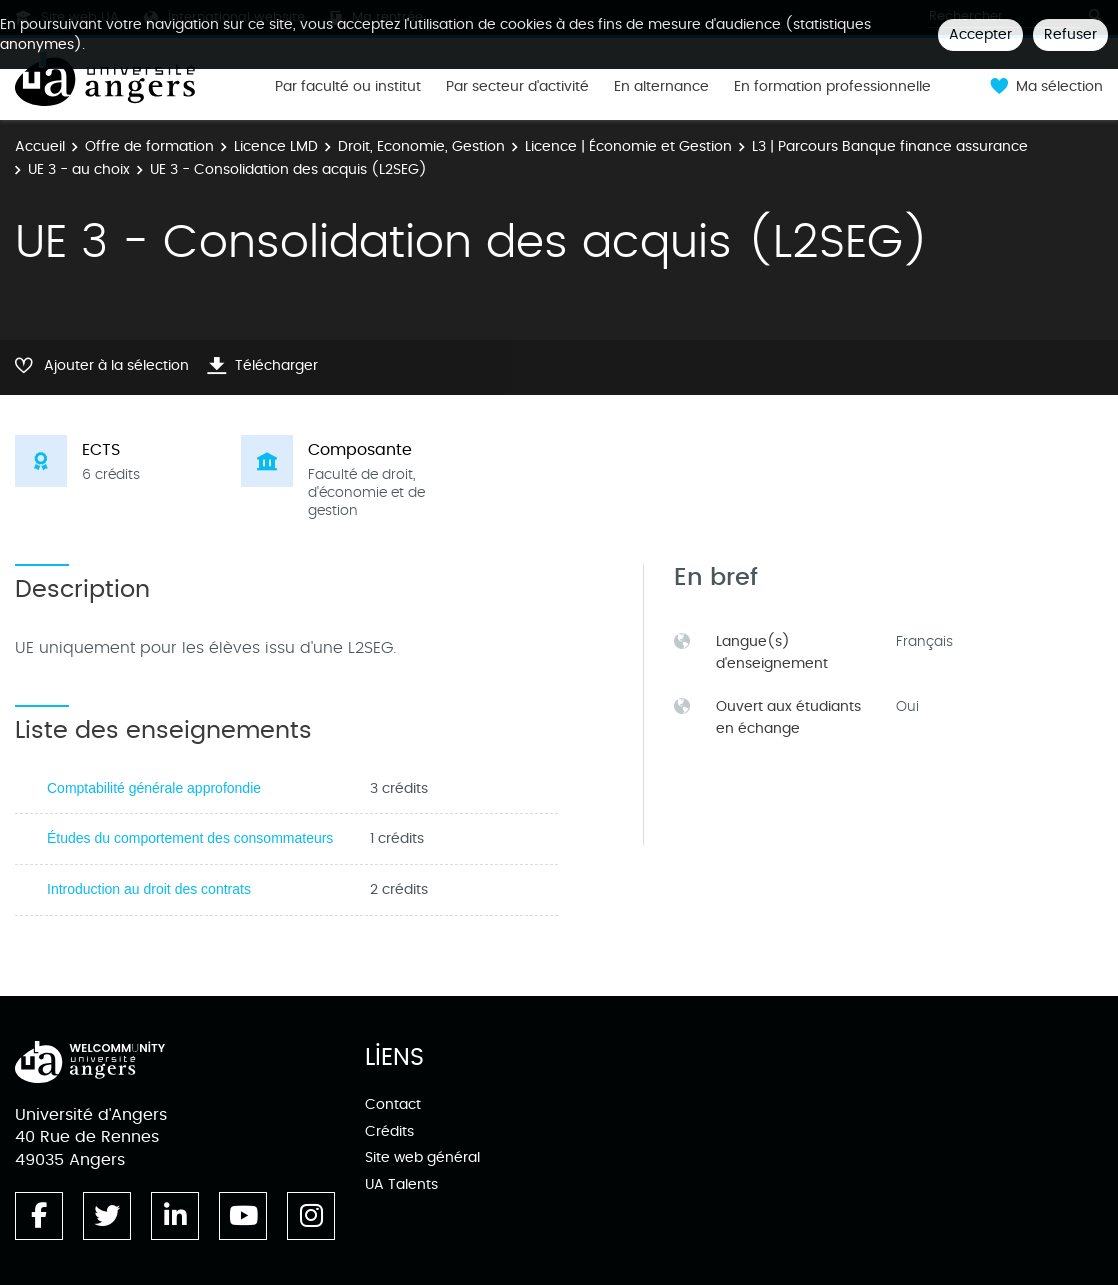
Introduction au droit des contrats (149, 889)
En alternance (661, 87)
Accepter (980, 34)
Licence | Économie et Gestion (628, 146)
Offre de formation (149, 146)
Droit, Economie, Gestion (421, 146)
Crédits (389, 1131)
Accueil (40, 146)
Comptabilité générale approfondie (154, 788)
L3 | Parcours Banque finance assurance (890, 146)
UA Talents (401, 1184)
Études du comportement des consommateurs (190, 838)
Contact (393, 1104)
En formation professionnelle (832, 87)
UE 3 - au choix (79, 169)
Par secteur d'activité (517, 87)
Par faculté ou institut (348, 87)
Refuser (1070, 34)
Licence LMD (276, 146)
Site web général (422, 1157)
